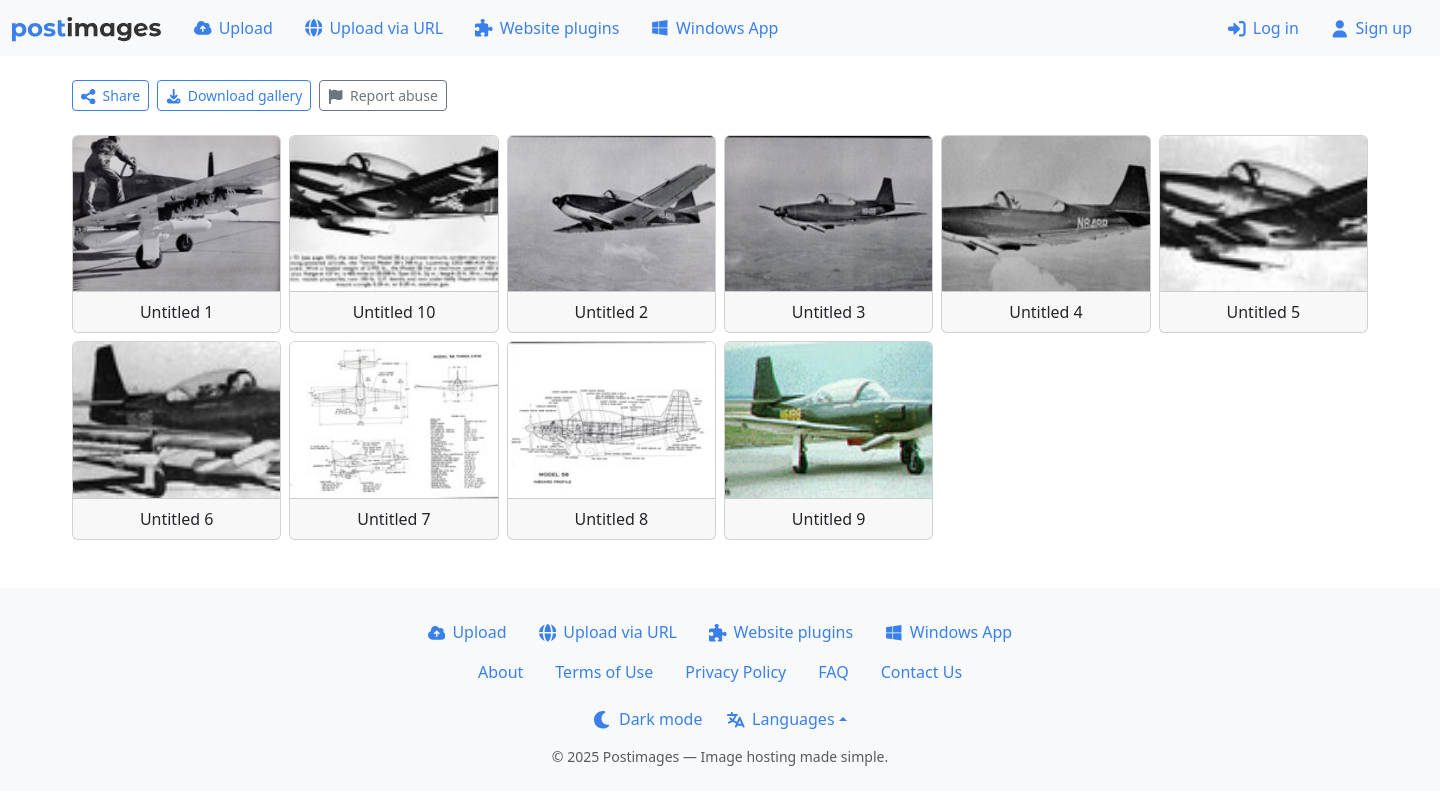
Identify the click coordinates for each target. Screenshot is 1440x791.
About (500, 672)
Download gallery (234, 95)
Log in (1263, 28)
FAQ (833, 672)
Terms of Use (604, 672)
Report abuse (382, 95)
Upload (233, 28)
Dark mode (648, 719)
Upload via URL (374, 28)
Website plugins (547, 28)
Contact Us (921, 672)
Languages (780, 719)
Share (110, 95)
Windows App (714, 28)
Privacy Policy (735, 672)
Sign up (1371, 28)
